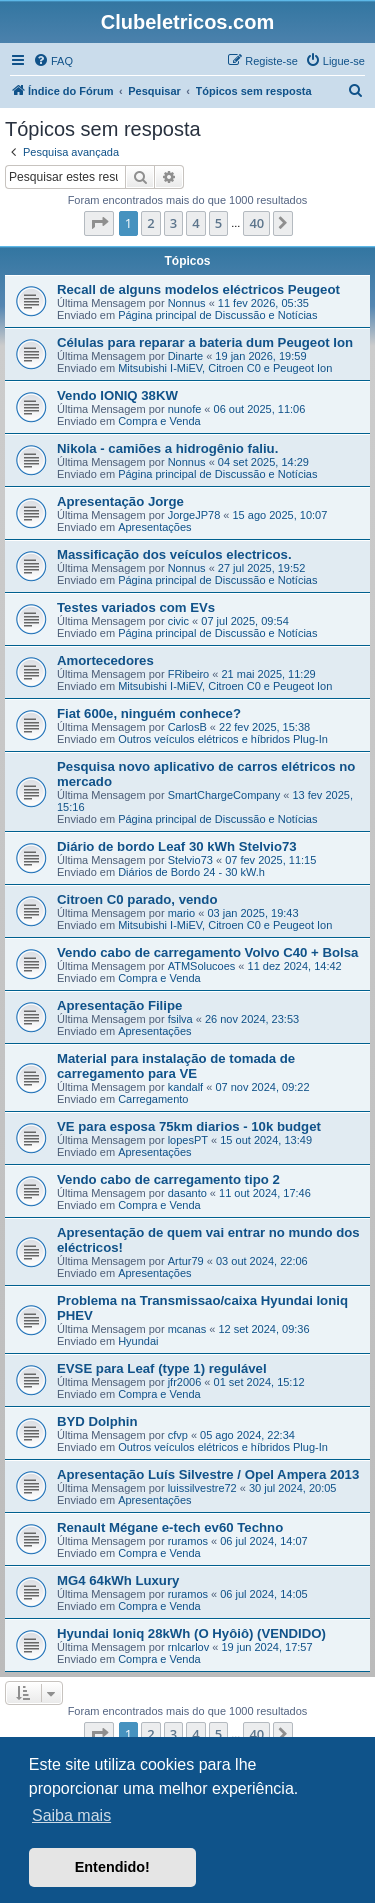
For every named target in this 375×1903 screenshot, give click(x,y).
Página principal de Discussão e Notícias (217, 315)
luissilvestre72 (202, 1488)
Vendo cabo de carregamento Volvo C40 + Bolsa (207, 952)
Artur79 (186, 1261)
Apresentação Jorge (120, 501)
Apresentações (154, 527)
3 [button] (173, 223)
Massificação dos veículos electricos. (174, 554)
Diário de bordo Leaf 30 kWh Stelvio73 (177, 846)
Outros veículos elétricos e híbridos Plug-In (223, 739)
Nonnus (187, 303)
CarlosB (187, 727)
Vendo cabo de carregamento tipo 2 (168, 1179)
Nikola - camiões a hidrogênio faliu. (167, 448)
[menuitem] (53, 61)
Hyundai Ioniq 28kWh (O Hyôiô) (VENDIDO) (191, 1633)
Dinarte (185, 356)
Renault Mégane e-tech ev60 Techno (170, 1527)
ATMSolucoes (202, 966)
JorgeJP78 (194, 515)
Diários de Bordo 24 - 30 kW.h (191, 872)
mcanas (187, 1329)
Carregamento (153, 1099)
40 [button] (256, 223)
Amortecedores (105, 660)
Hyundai (138, 1341)
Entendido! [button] (112, 1867)
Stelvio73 (190, 860)
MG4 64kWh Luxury (118, 1580)
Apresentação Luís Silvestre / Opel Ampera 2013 (208, 1474)
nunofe (185, 409)
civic (178, 621)
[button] (99, 223)
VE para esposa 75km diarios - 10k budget (189, 1126)
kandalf (185, 1087)
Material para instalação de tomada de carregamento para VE (176, 1066)
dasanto (187, 1193)
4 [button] (195, 223)
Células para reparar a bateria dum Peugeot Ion (205, 342)
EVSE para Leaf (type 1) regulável (162, 1368)
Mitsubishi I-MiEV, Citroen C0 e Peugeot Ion (225, 368)
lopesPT (188, 1140)
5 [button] (218, 223)
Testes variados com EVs (136, 607)
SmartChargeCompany (224, 795)
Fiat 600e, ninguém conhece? (149, 713)
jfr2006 (185, 1382)
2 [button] (150, 223)
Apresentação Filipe (119, 1005)
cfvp (178, 1435)
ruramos (188, 1541)
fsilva (180, 1019)
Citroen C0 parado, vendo (137, 899)
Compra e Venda (159, 421)
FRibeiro (189, 674)
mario (182, 913)
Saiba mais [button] (71, 1815)
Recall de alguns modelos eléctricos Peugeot (198, 289)
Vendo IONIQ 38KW (117, 395)
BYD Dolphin (97, 1421)
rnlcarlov (189, 1647)
